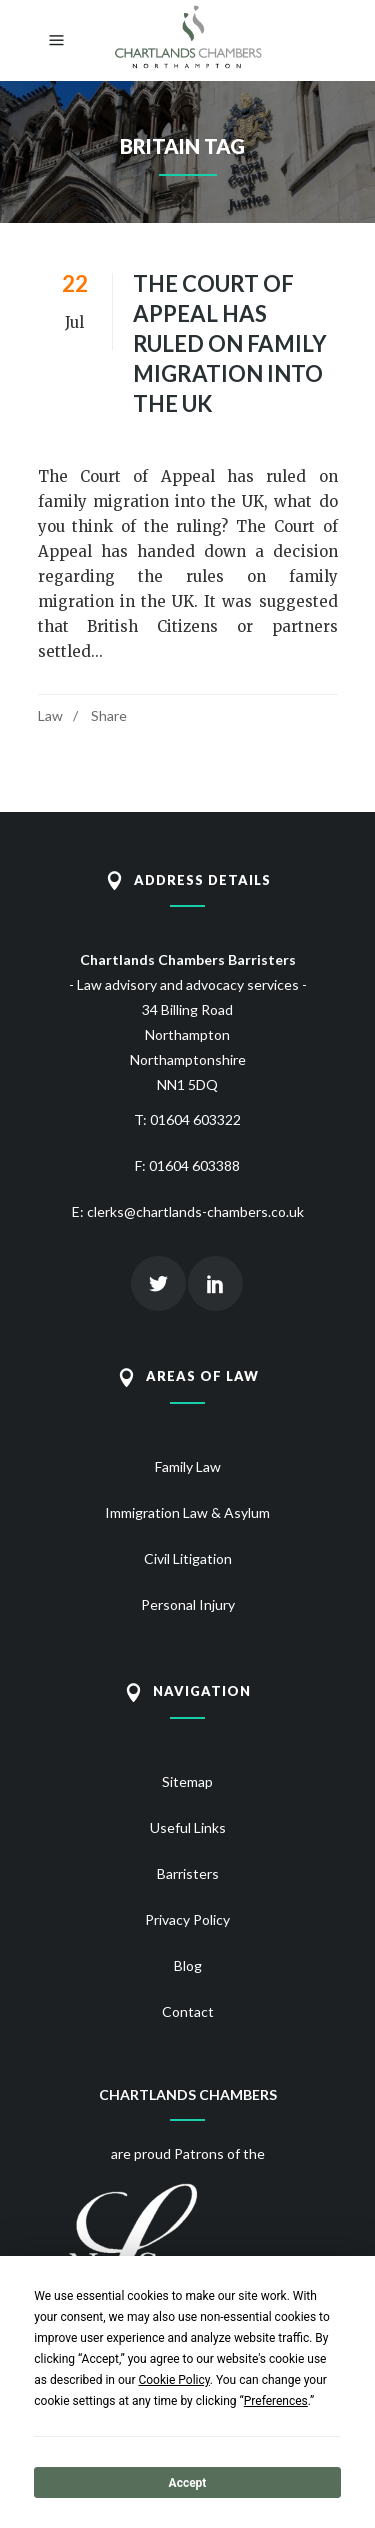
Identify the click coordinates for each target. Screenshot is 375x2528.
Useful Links (188, 1827)
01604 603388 (194, 1165)
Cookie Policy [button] (173, 2380)
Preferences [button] (276, 2401)
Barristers (188, 1873)
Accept (188, 2483)
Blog (188, 1965)
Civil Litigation (188, 1558)
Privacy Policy (187, 1919)
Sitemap (187, 1781)
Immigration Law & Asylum (187, 1512)
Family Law (188, 1466)
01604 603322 (195, 1119)
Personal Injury (188, 1604)
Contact (188, 2011)
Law (50, 715)
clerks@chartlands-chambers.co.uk (195, 1211)
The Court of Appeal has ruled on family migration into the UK (230, 343)
